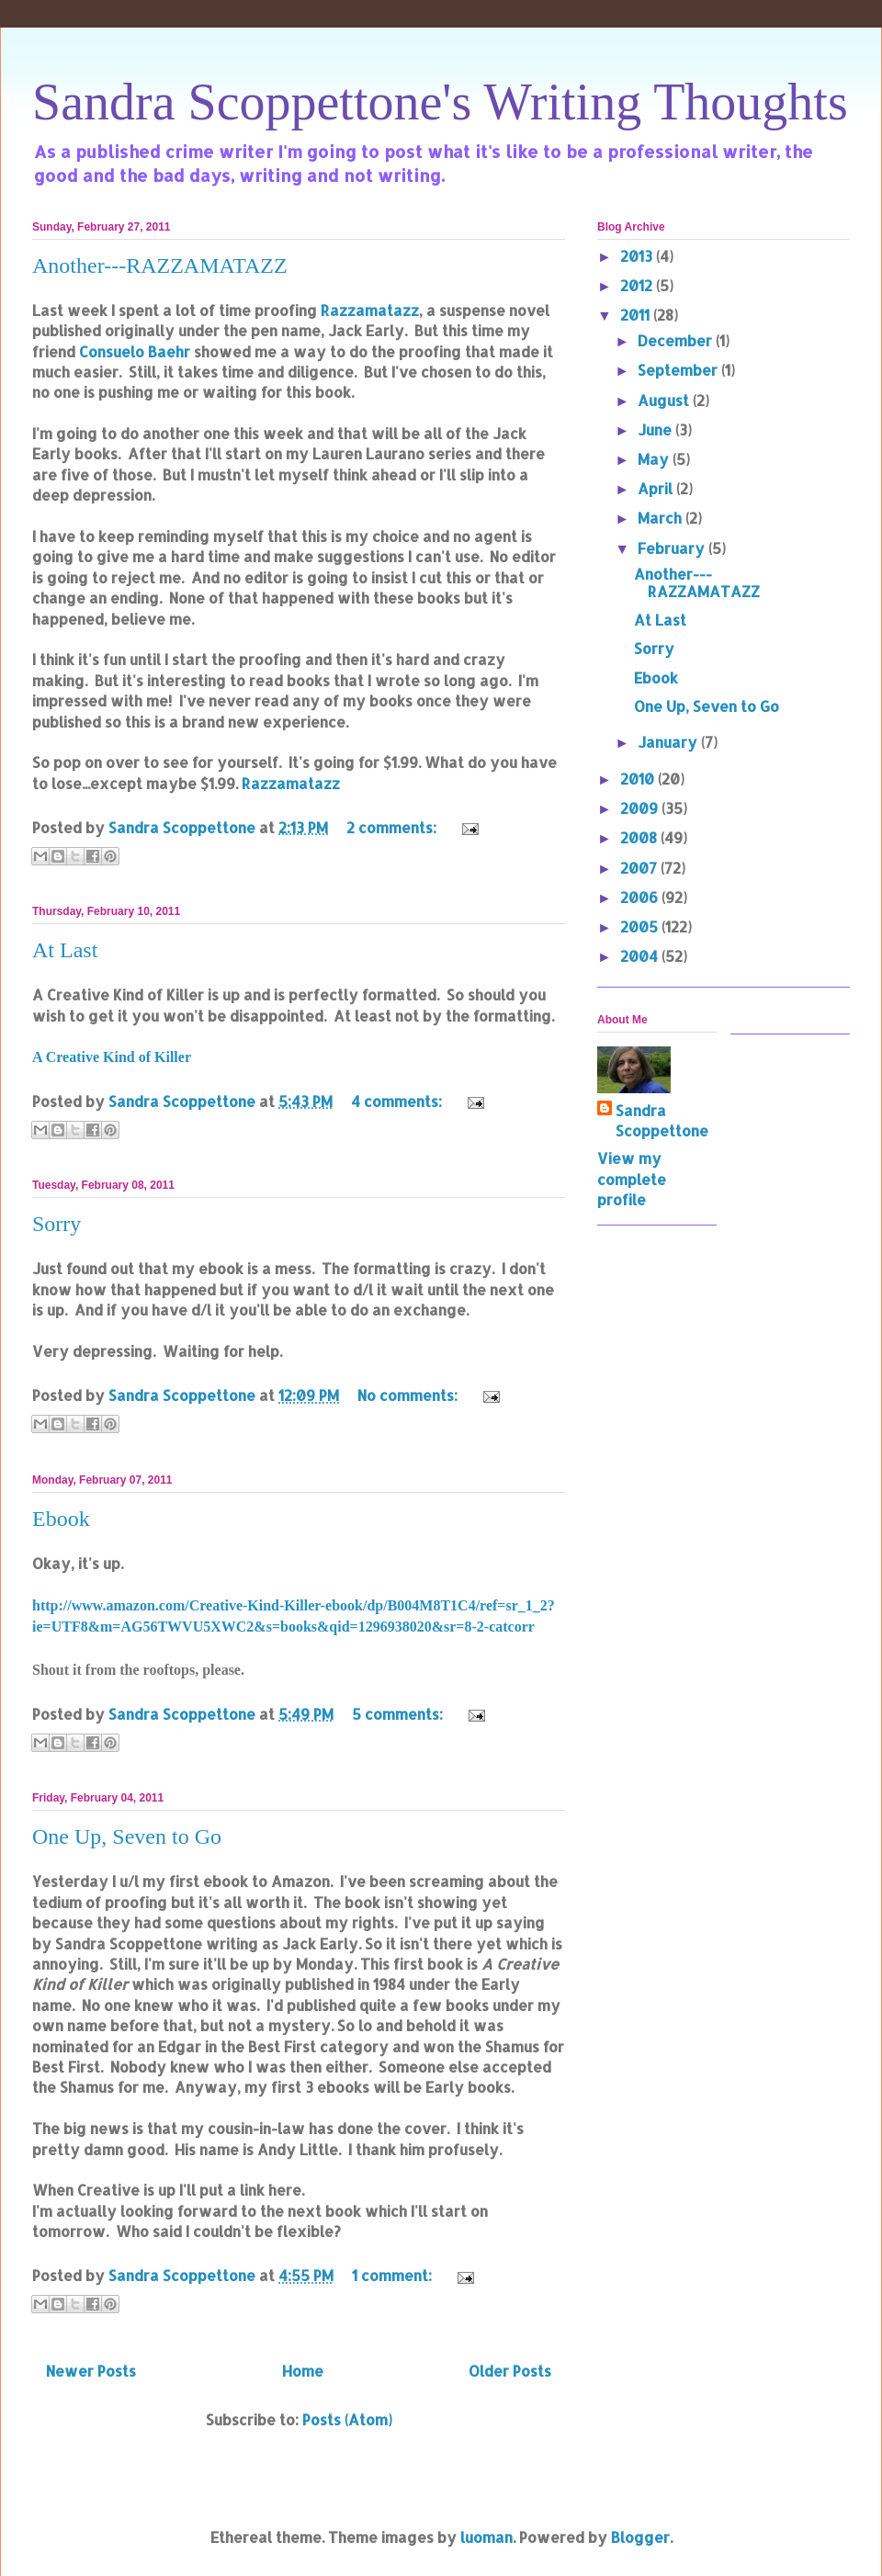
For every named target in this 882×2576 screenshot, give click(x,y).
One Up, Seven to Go (126, 1836)
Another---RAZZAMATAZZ (160, 265)
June (656, 429)
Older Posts (510, 2370)
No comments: (409, 1395)
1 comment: (393, 2275)
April (657, 488)
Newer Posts (91, 2370)
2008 (640, 837)
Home (302, 2370)
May (655, 459)
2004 (641, 956)
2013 (638, 256)
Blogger (640, 2537)
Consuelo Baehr (134, 351)
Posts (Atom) (347, 2419)
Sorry (56, 1224)
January (669, 741)
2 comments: (393, 827)
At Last (64, 950)
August (665, 400)
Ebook (61, 1519)
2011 (636, 314)
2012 (638, 285)
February (673, 548)
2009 (641, 808)
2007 (640, 867)
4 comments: (398, 1101)
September (679, 369)
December (677, 340)
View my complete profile (631, 1178)
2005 (641, 926)
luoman (486, 2537)
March (661, 517)
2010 (639, 778)
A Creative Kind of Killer (111, 1057)
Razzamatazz (370, 310)
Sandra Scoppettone (662, 1120)
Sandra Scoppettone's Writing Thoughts (440, 101)
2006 (641, 897)
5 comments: (399, 1713)
